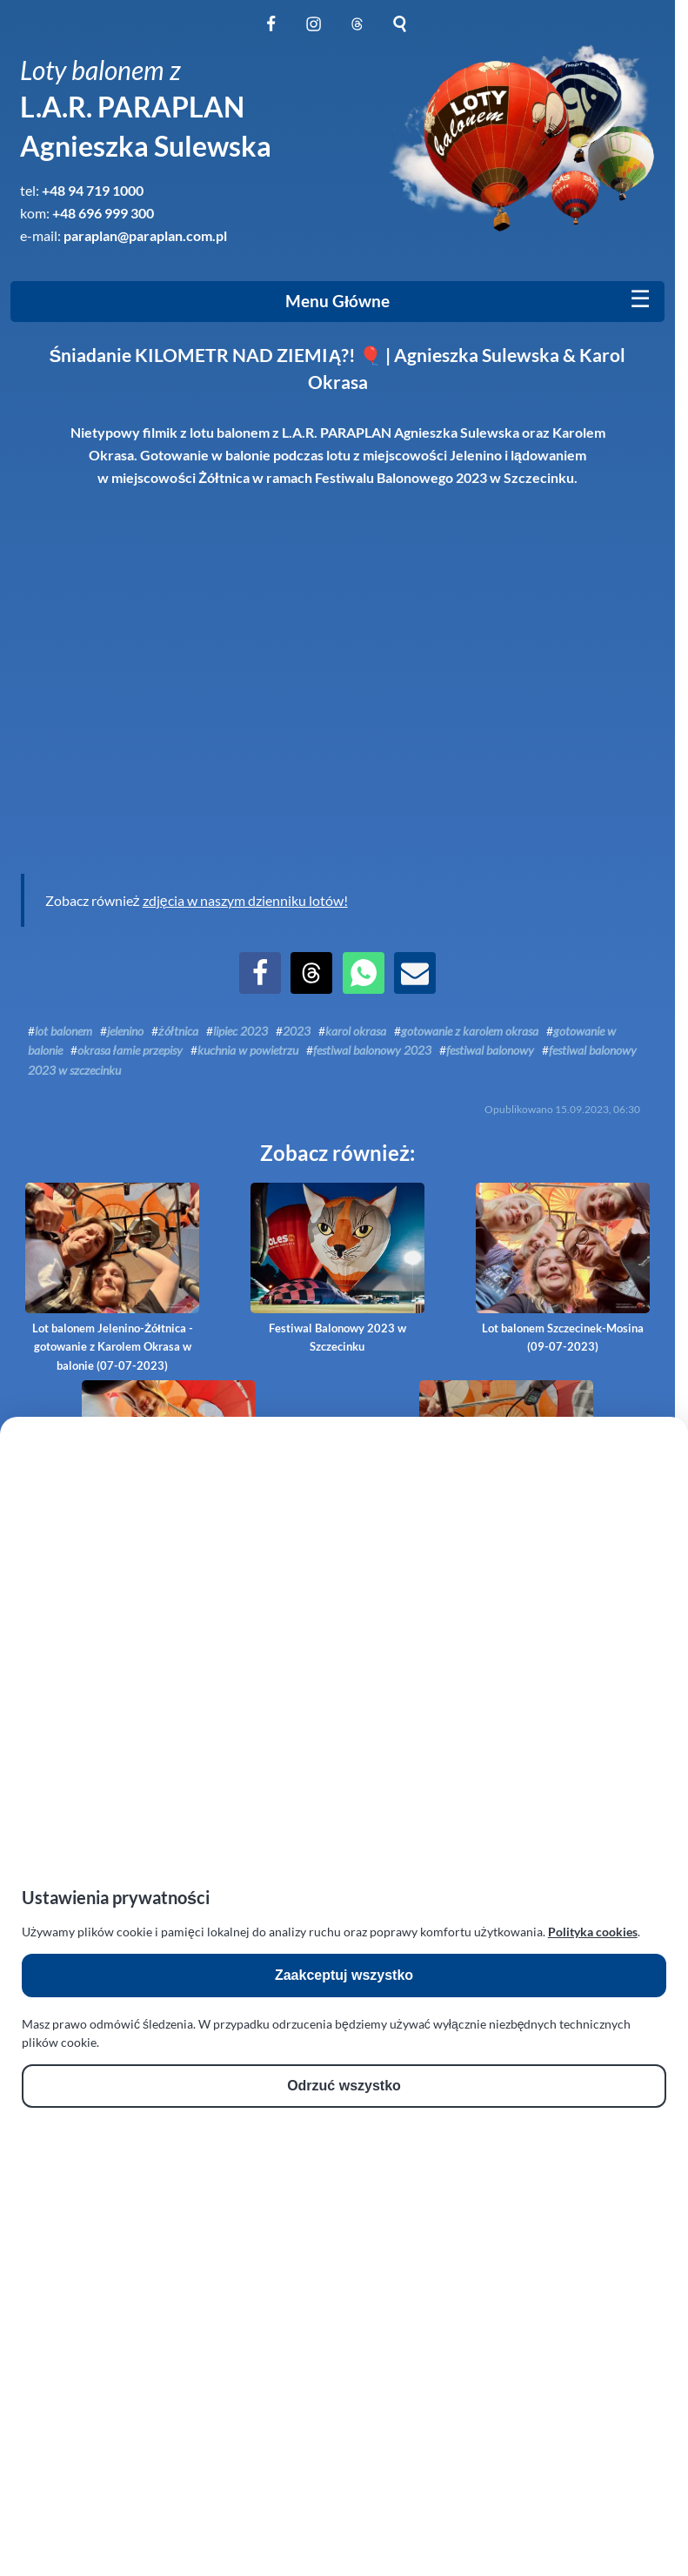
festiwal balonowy (490, 1050)
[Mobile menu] (640, 299)
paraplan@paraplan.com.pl (145, 235)
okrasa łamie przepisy (130, 1050)
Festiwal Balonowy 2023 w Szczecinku (337, 1268)
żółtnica (178, 1030)
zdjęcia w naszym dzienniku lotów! (245, 900)
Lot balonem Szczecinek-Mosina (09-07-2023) (563, 1268)
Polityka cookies (593, 1931)
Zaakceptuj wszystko (344, 1975)
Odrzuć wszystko (344, 2085)
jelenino (125, 1030)
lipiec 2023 (240, 1030)
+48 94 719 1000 (93, 190)
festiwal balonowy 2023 (372, 1050)
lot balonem (63, 1030)
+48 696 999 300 (103, 213)
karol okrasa (355, 1030)
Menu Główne (337, 301)
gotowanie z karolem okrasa (469, 1030)
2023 (297, 1030)
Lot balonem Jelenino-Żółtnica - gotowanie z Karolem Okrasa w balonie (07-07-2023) (112, 1277)
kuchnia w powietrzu (247, 1050)
